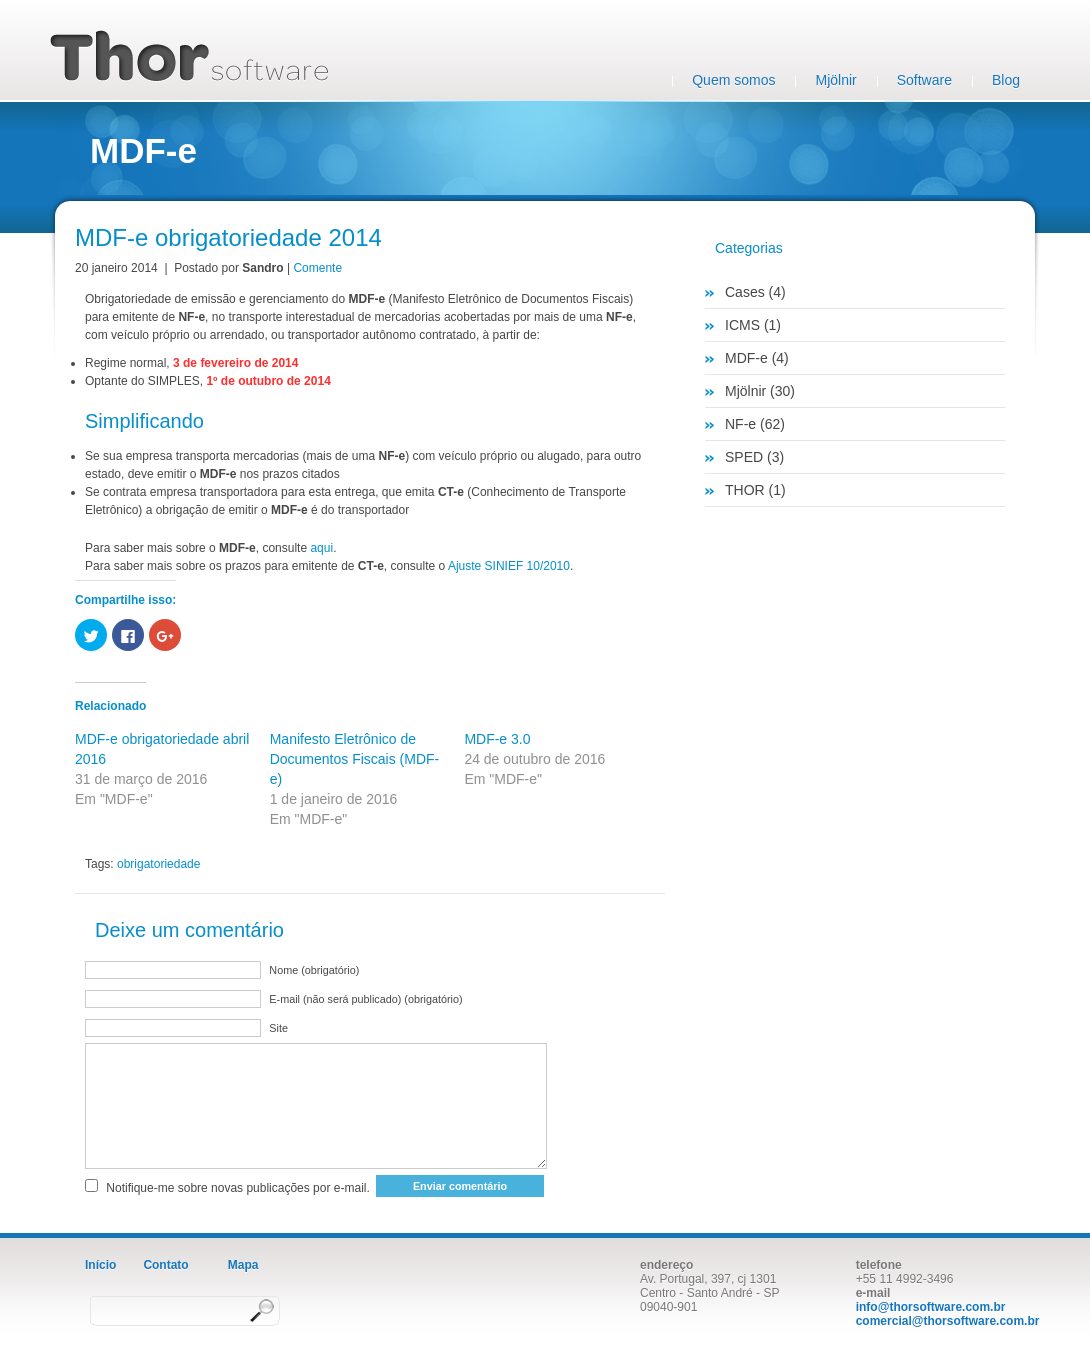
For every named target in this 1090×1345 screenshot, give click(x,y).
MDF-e (746, 358)
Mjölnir (835, 80)
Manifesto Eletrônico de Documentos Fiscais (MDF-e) (355, 759)
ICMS (742, 325)
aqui (321, 548)
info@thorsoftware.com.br (931, 1307)
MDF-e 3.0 (497, 739)
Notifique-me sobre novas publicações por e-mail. (237, 1188)
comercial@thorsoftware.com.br (948, 1321)
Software (924, 80)
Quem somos (733, 80)
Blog (1006, 80)
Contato (165, 1265)
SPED (744, 457)
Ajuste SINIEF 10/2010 (509, 566)
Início (100, 1265)
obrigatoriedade (158, 864)
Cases (745, 292)
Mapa (243, 1265)
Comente (317, 268)
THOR (745, 490)
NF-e (740, 424)
